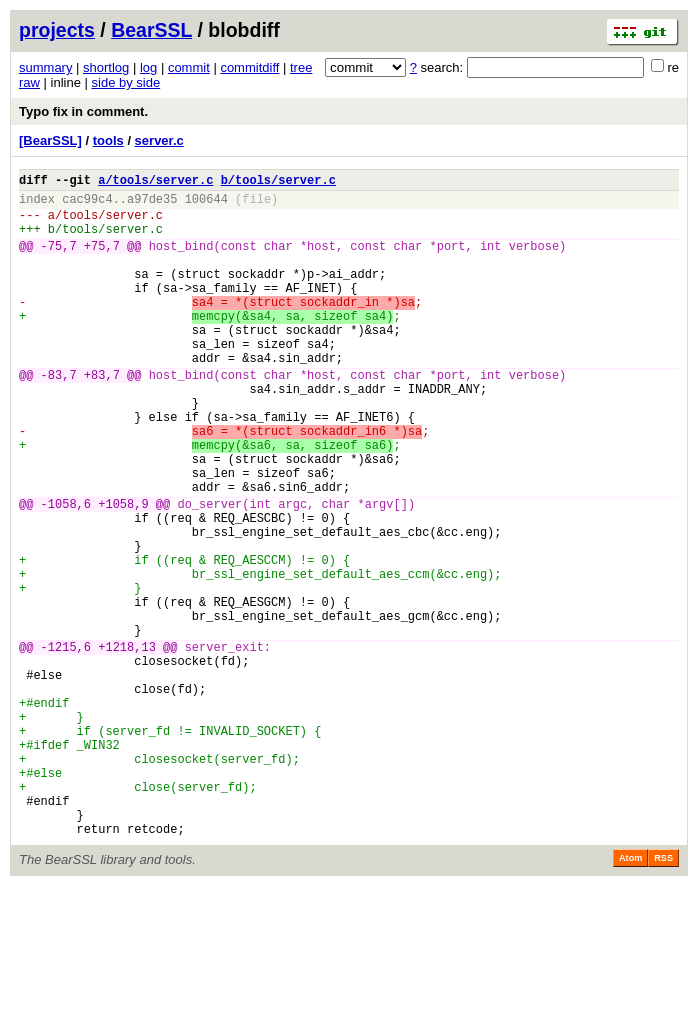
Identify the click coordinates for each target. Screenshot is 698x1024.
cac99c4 (87, 204)
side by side (126, 82)
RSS (663, 996)
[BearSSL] (50, 140)
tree (301, 67)
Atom (630, 996)
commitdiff (249, 67)
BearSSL (151, 30)
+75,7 (102, 260)
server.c (159, 140)
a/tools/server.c (155, 182)
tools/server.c (112, 223)
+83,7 (102, 416)
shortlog (106, 67)
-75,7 (59, 260)
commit (189, 67)
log (148, 67)
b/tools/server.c (278, 182)
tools (108, 140)
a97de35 (152, 204)
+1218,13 (127, 745)
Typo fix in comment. (83, 111)
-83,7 (59, 416)
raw (29, 82)
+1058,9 (123, 572)
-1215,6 (66, 745)
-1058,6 (66, 572)
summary (45, 67)
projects (57, 30)
